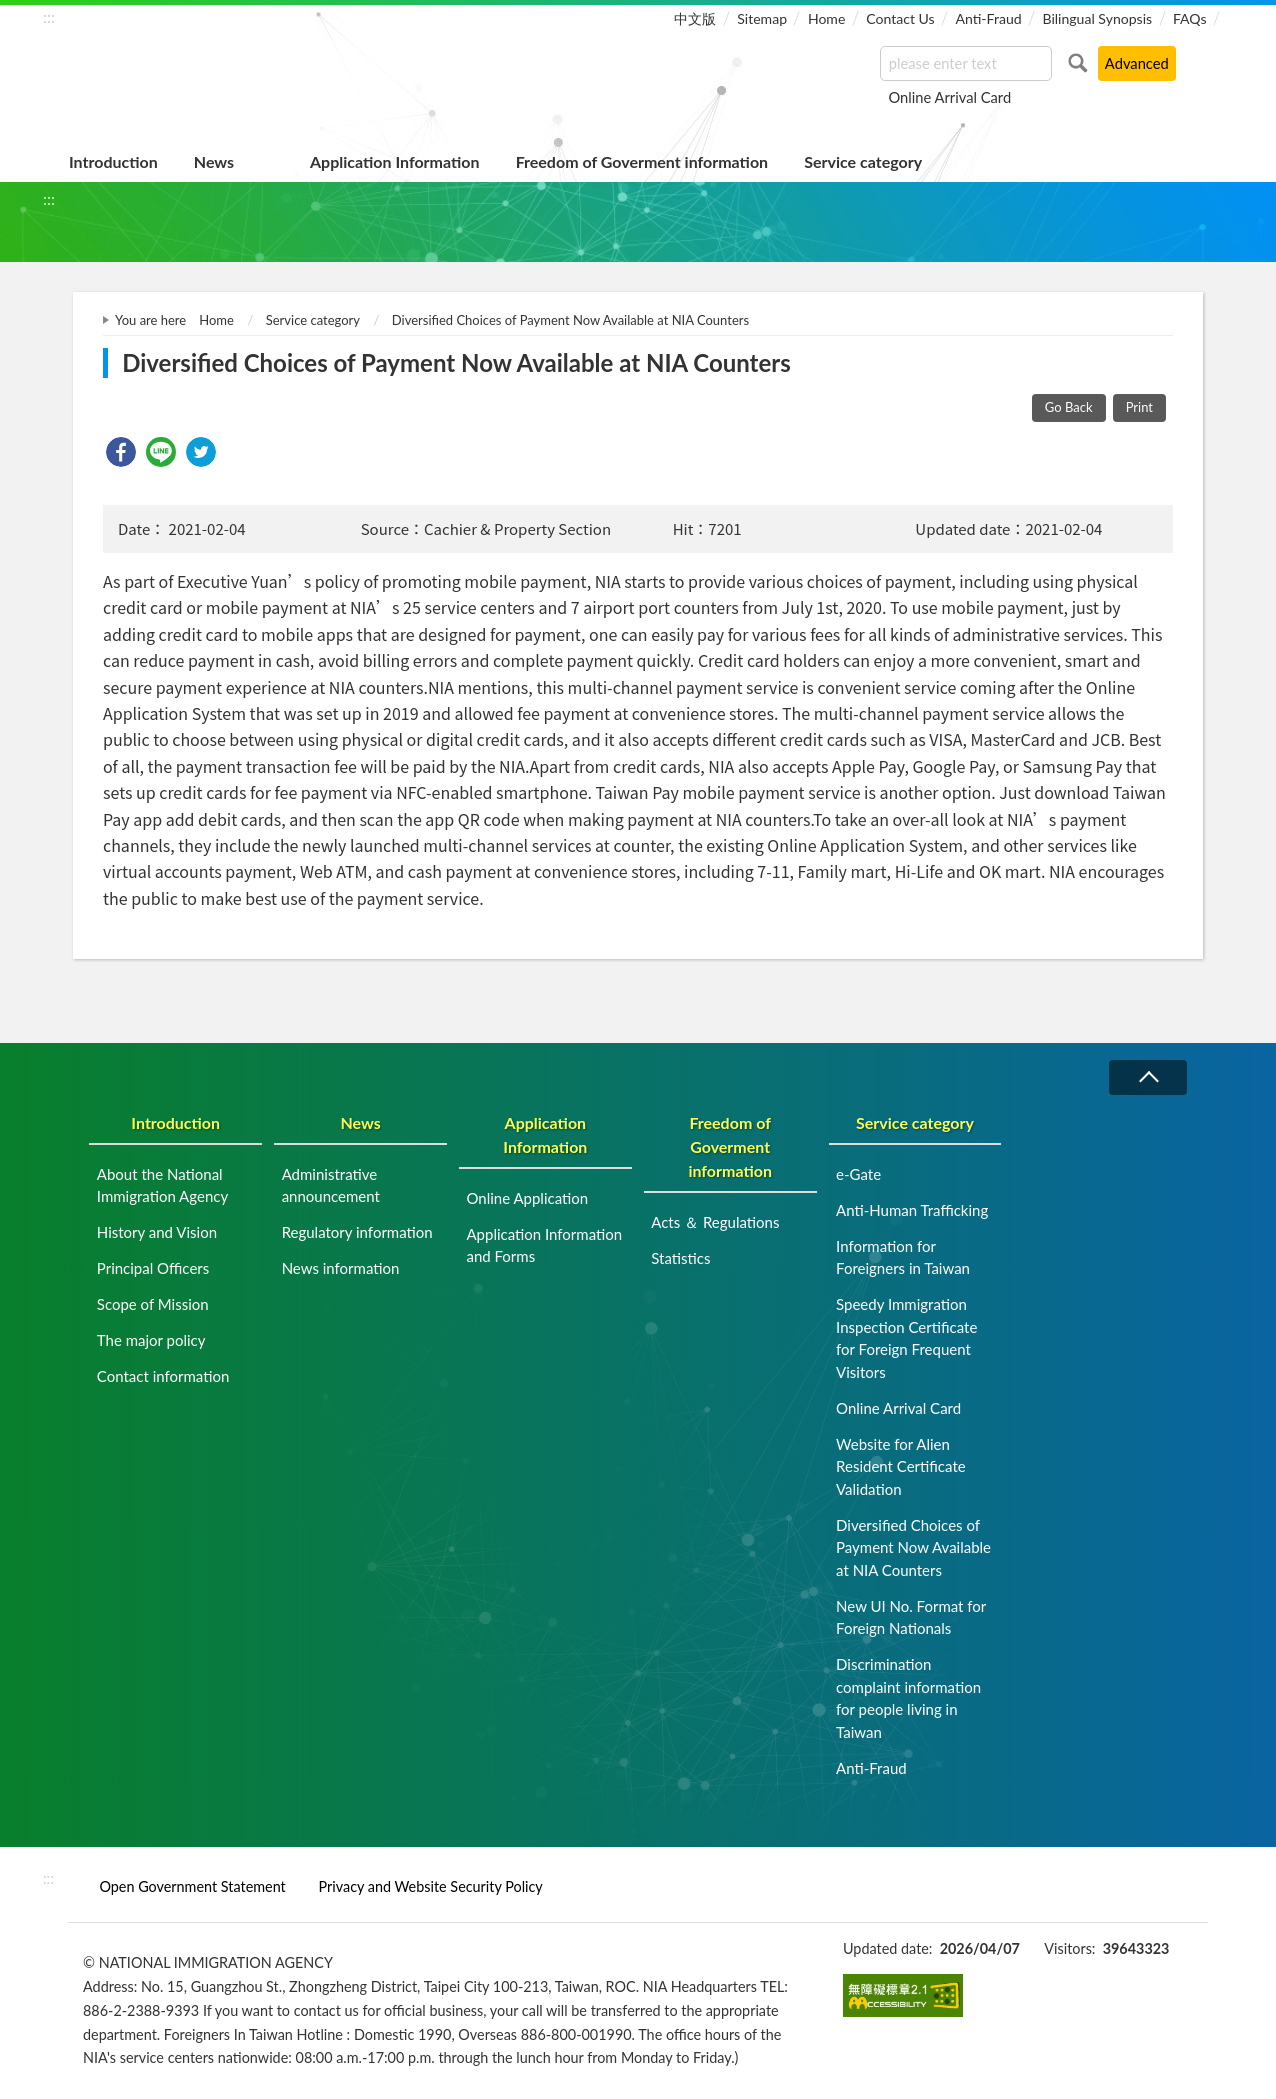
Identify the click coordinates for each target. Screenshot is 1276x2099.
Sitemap (762, 18)
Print (1139, 407)
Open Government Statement (192, 1886)
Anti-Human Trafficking (912, 1210)
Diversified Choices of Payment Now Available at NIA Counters (570, 320)
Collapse (1148, 1077)
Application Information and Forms (544, 1245)
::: (49, 16)
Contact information (163, 1376)
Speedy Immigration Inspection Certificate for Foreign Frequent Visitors (906, 1338)
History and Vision (157, 1232)
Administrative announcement (331, 1185)
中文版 (695, 18)
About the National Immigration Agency (162, 1185)
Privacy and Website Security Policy (431, 1886)
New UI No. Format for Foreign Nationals (911, 1617)
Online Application (527, 1198)
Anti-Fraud (988, 18)
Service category (863, 161)
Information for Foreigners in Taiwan (903, 1257)
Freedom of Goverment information (642, 161)
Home (826, 18)
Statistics (680, 1258)
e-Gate (858, 1174)
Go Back (1069, 407)
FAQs (1190, 18)
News (214, 161)
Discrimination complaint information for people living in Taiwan (908, 1698)
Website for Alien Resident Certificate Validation (901, 1466)
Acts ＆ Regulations (715, 1222)
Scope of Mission (153, 1304)
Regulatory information (357, 1232)
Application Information (395, 161)
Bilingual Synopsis (1097, 18)
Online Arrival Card (949, 97)
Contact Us (900, 18)
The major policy (151, 1340)
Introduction (113, 161)
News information (341, 1268)
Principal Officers (153, 1268)
